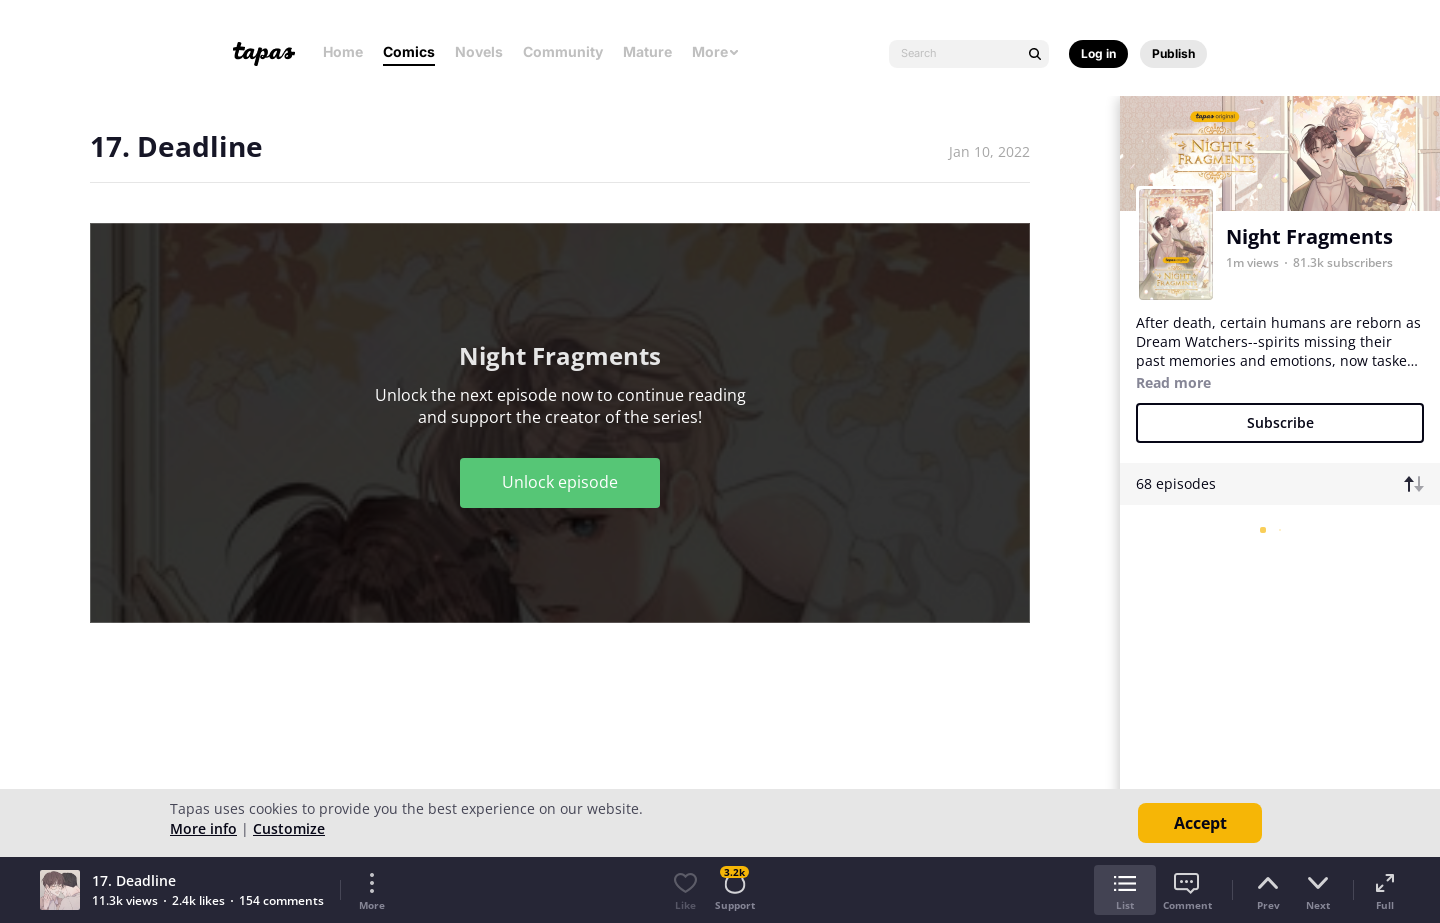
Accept (1200, 823)
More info (203, 828)
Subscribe (1280, 422)
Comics (409, 51)
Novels (479, 51)
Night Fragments (1309, 236)
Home (343, 51)
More (716, 51)
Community (563, 51)
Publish (1173, 53)
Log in (1098, 53)
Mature (647, 51)
